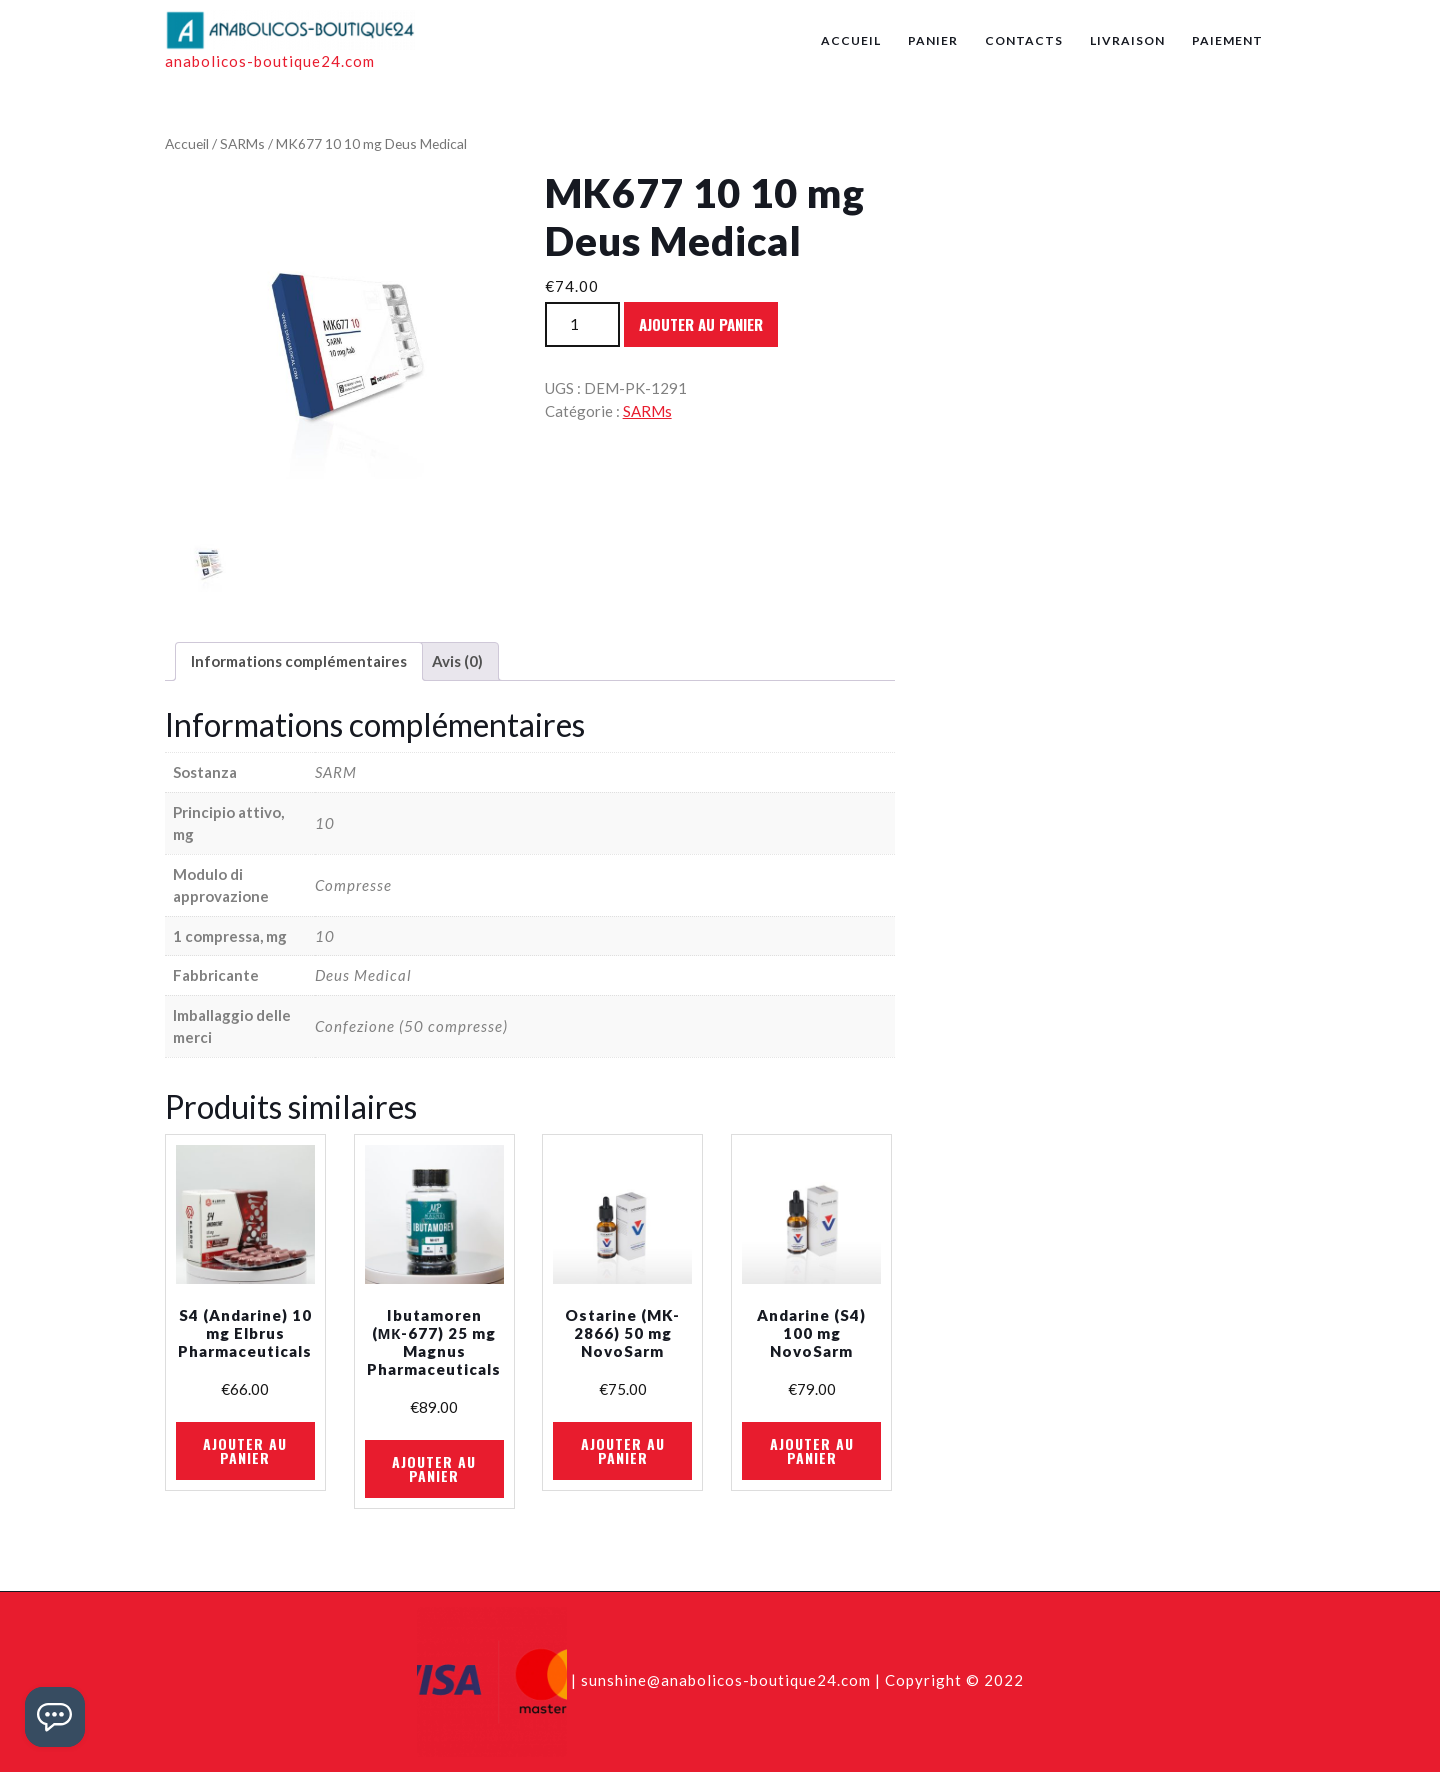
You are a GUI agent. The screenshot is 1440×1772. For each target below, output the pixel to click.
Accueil (851, 40)
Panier (933, 40)
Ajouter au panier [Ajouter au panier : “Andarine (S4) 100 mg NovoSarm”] (812, 1450)
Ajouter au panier (701, 324)
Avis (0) (457, 661)
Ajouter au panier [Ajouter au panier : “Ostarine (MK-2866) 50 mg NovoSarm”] (623, 1450)
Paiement (1227, 40)
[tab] (299, 662)
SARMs (242, 143)
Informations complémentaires (299, 661)
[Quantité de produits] (582, 324)
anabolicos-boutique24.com (270, 61)
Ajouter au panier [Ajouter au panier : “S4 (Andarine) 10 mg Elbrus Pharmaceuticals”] (245, 1450)
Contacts (1024, 40)
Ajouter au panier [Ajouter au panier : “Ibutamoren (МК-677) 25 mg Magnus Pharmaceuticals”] (434, 1468)
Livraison (1127, 40)
